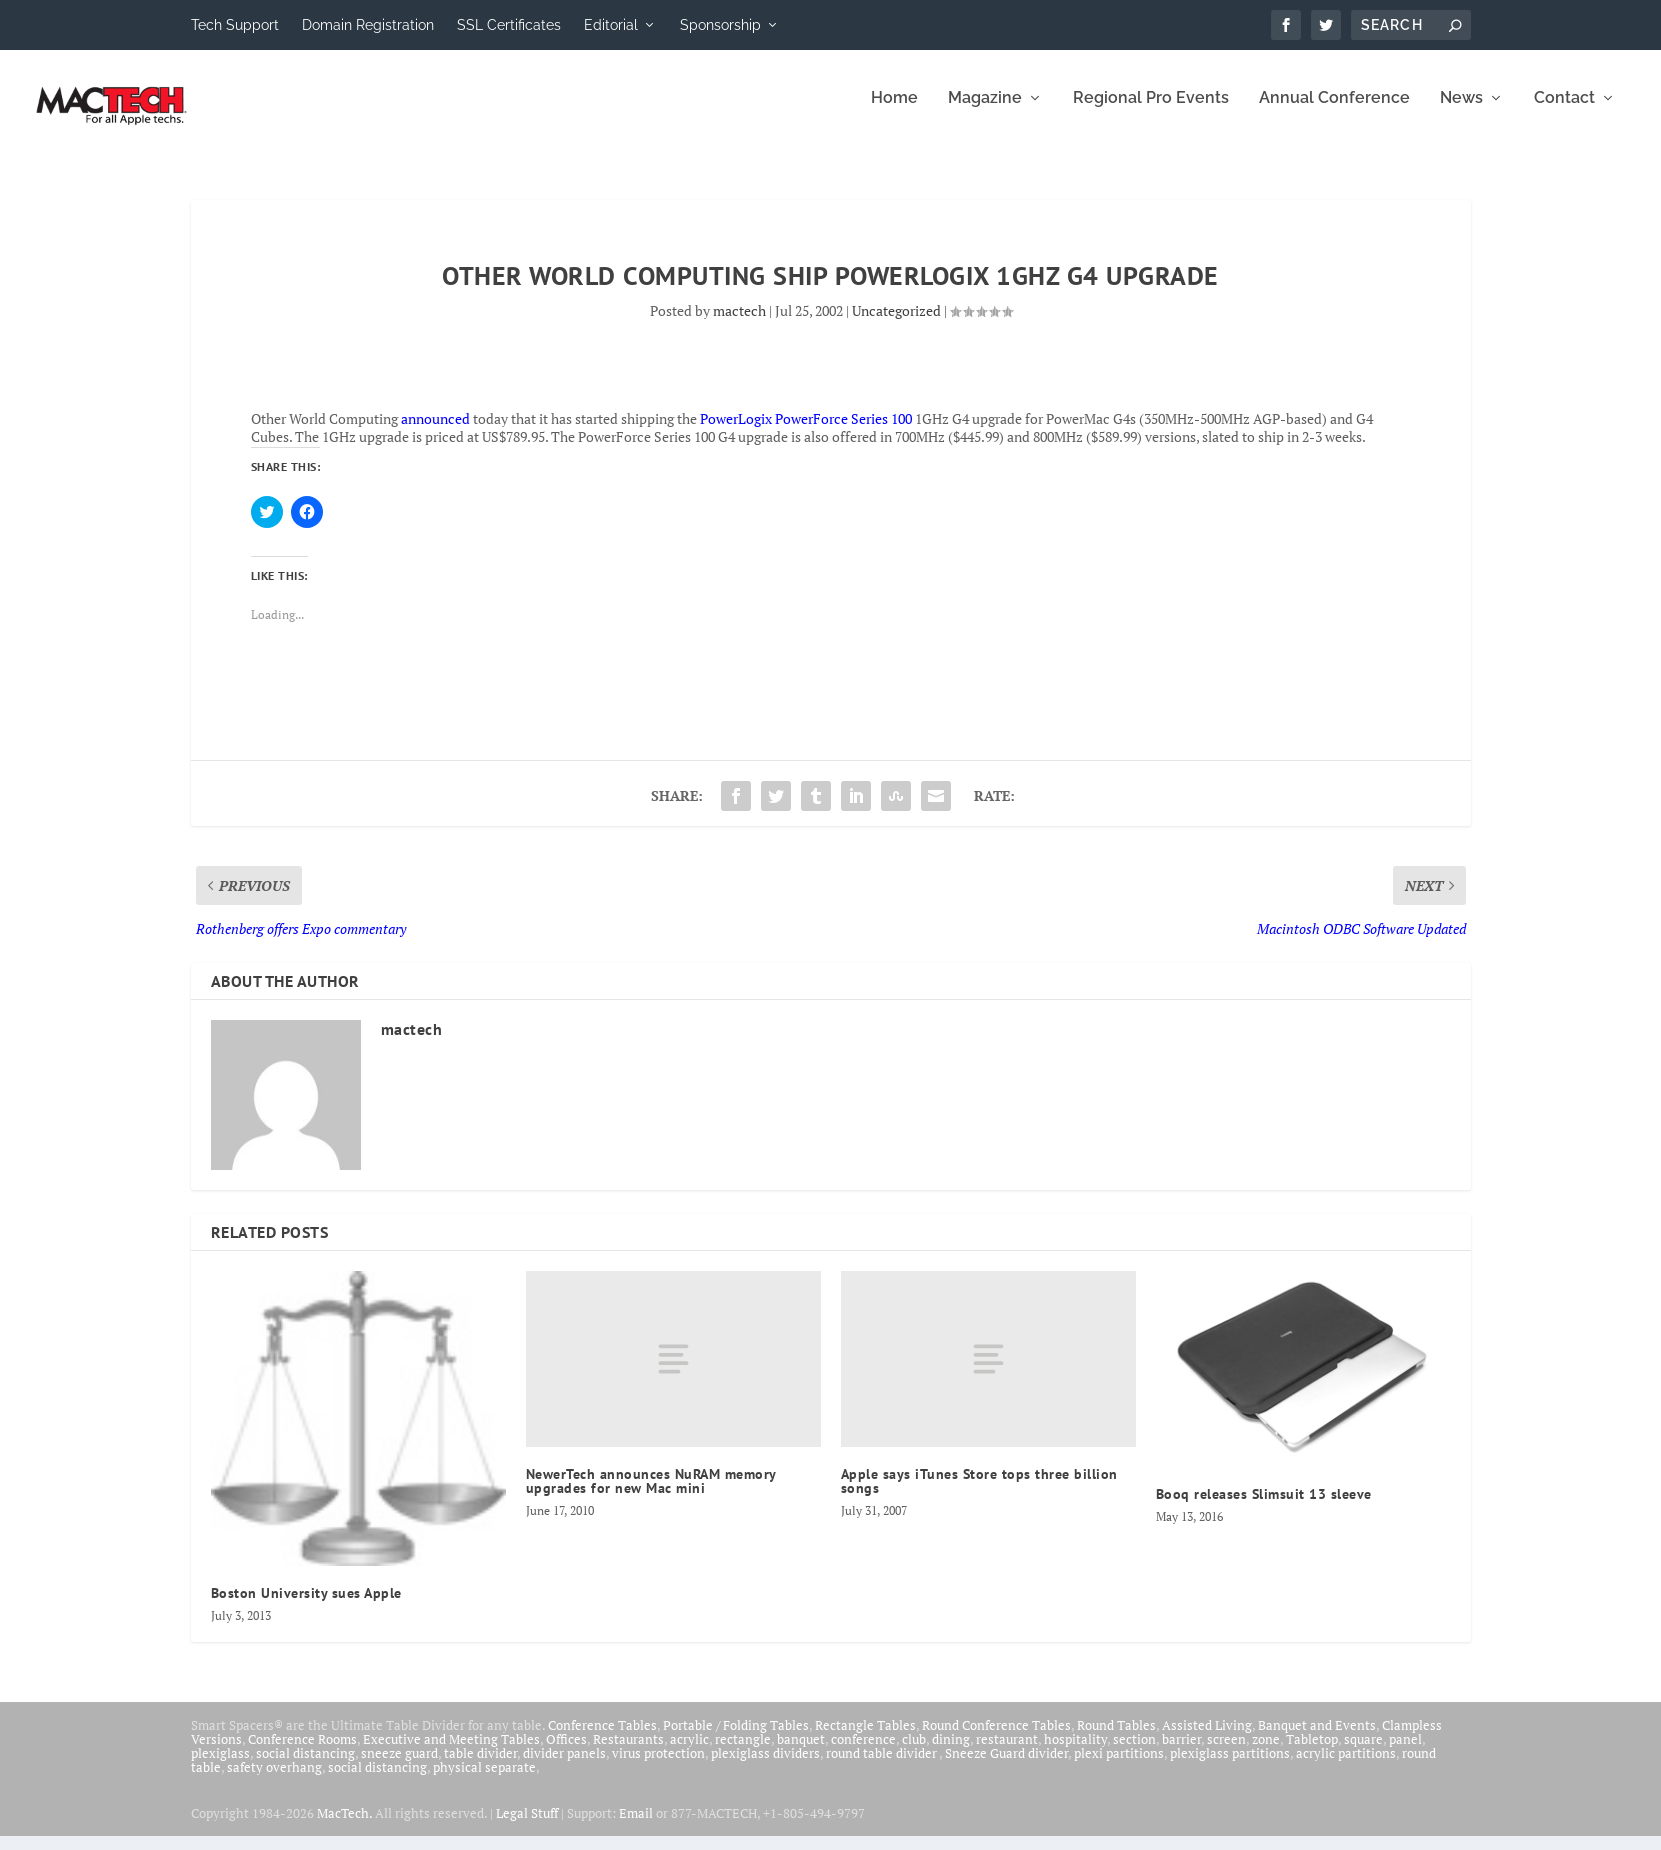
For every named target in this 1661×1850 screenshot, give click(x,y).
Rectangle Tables (865, 1739)
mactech (739, 324)
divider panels (564, 1767)
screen (1226, 1753)
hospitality (1075, 1753)
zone (1266, 1753)
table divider (480, 1767)
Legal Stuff (527, 1827)
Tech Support (235, 25)
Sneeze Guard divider (1006, 1767)
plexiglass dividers (765, 1767)
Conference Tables (602, 1739)
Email (636, 1827)
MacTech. (344, 1827)
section (1134, 1753)
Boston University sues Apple (306, 1607)
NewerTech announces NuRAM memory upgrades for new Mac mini (651, 1495)
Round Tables (1116, 1739)
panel (1405, 1753)
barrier (1181, 1753)
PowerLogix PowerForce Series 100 (806, 432)
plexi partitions (1119, 1767)
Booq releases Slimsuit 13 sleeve (1264, 1508)
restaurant (1007, 1753)
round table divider (882, 1767)
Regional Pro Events (1151, 112)
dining (951, 1753)
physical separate (484, 1781)
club (914, 1753)
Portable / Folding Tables (736, 1739)
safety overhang (274, 1781)
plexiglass (220, 1767)
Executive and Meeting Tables (451, 1753)
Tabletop (1312, 1753)
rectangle (743, 1753)
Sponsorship (720, 25)
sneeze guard (399, 1767)
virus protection (658, 1767)
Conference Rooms (302, 1753)
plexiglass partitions (1230, 1767)
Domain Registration (368, 25)
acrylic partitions (1346, 1767)
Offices (566, 1753)
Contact (1564, 112)
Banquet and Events (1317, 1739)
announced (435, 432)
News (1461, 112)
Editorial (611, 25)
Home (894, 112)
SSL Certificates (509, 25)
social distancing (305, 1767)
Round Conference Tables (996, 1739)
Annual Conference (1334, 112)
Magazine (985, 112)
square (1363, 1753)
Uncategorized (896, 324)
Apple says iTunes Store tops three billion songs (979, 1495)
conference (863, 1753)
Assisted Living (1207, 1739)
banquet (801, 1753)
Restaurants (628, 1753)
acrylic (689, 1753)
